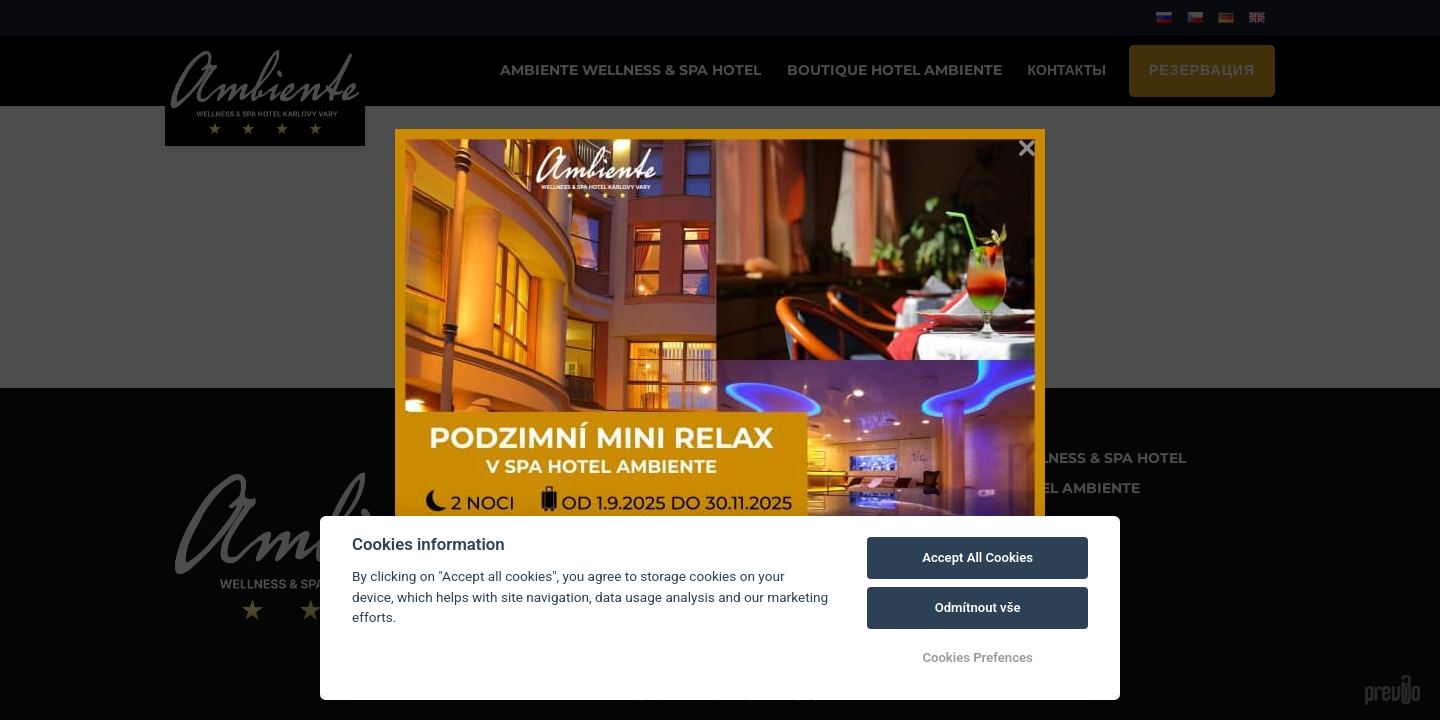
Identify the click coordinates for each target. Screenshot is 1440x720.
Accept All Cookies (977, 557)
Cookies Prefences (977, 657)
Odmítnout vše (978, 607)
